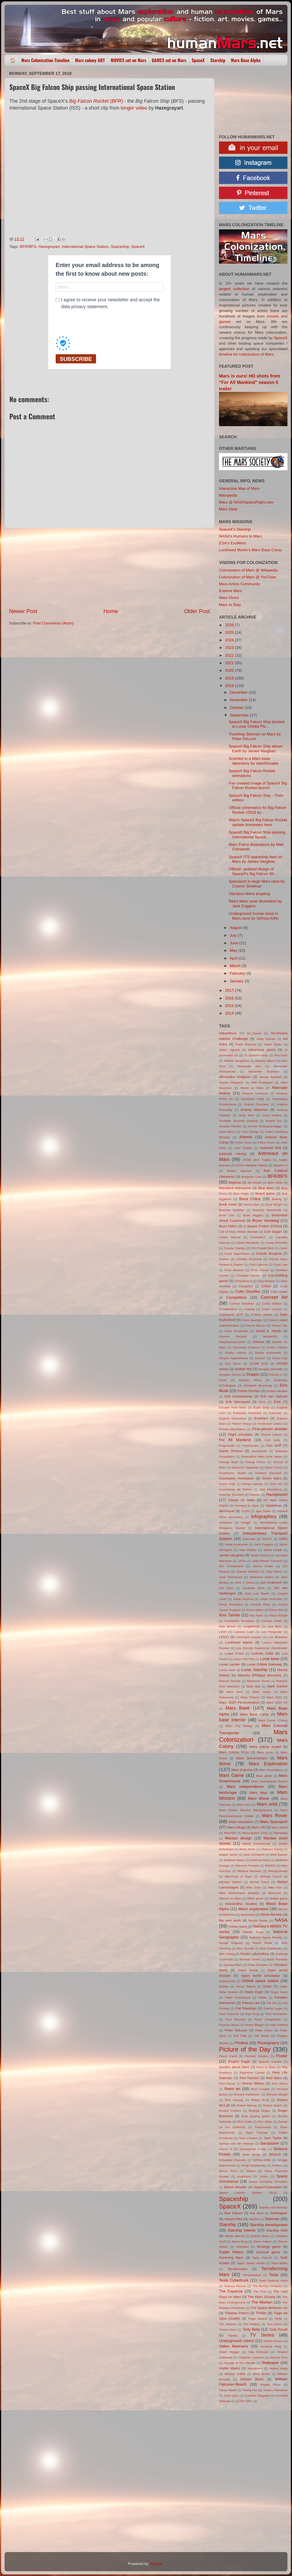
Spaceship (120, 246)
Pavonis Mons (229, 2025)
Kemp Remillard (230, 1604)
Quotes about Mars (234, 2067)
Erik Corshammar (238, 1396)
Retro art (232, 2089)
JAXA (242, 1561)
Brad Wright (274, 1204)
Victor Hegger (229, 2352)
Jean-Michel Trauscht (267, 1561)
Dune (223, 1380)
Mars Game (231, 1775)
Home (110, 611)
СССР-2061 (243, 2401)
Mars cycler (265, 1752)
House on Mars (241, 1500)
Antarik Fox (273, 1121)
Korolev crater (272, 1621)
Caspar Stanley (234, 1248)
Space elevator (235, 2187)
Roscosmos (263, 2127)
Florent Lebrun (271, 1434)
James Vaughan (231, 1555)
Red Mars (274, 2078)
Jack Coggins (263, 1544)
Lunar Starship (254, 1670)
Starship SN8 (277, 2230)
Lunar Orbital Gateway (264, 1664)
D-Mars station (261, 1314)
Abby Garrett (265, 1039)
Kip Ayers (256, 1615)
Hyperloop (274, 1505)
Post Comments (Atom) (53, 623)
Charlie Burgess (269, 1253)
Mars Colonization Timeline (45, 60)
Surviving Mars (231, 2257)
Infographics (263, 1516)
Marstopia (280, 1833)
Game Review (230, 1451)
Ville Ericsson (258, 2352)
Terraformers (237, 2269)
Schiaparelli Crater (253, 2149)
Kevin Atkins (255, 1610)
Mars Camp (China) (272, 1720)
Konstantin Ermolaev (239, 1621)
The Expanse (231, 2291)
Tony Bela (251, 2329)
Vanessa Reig (270, 2346)
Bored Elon (252, 1204)
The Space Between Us (268, 2308)
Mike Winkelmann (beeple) (239, 1893)
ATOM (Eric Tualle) (256, 1160)
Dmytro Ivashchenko (233, 1358)
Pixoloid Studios (256, 2056)
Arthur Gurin (266, 1142)
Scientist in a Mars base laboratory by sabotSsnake (253, 761)
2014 (230, 1013)
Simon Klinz (228, 2171)
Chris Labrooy (258, 1264)
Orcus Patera (246, 1986)
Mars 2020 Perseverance (239, 1702)
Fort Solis (272, 1440)
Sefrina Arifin (262, 2160)
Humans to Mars (247, 1505)
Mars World (279, 1827)
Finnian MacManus (232, 1429)
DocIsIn (260, 1358)
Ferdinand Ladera (270, 1423)
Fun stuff (273, 1445)
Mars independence (245, 1786)
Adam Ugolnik (229, 1050)
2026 (230, 625)
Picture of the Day (245, 2049)
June (234, 943)
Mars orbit (267, 1804)
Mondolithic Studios (241, 1904)
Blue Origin (241, 1193)
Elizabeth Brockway (258, 1385)
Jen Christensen (231, 1566)
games (225, 322)
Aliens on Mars (251, 1088)
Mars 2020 (274, 1697)
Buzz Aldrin (228, 1226)
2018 (230, 686)
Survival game (268, 2252)
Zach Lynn (231, 2395)
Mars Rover (274, 1815)
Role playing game (255, 2116)
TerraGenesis (252, 2275)
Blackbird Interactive (235, 1188)
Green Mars (271, 1478)
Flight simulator (240, 1434)
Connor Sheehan (242, 1303)
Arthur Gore (243, 1142)
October (237, 708)
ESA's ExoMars (232, 543)
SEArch (275, 2154)
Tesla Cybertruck (234, 2280)
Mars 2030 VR (276, 1702)
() (96, 101)
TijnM (278, 2318)
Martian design (238, 1838)
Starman (272, 2219)
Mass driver (247, 1849)
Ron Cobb (244, 2121)
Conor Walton (272, 1303)
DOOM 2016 (258, 1363)
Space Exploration (268, 2187)
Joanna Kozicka (247, 1571)
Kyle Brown (227, 1626)
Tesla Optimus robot (273, 2280)
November (239, 700)
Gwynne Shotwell (231, 1494)
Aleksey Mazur (265, 1060)
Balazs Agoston (239, 1171)
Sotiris (264, 2176)
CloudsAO (246, 1286)
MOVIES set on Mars (128, 60)
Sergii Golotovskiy (253, 2165)
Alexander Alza (249, 1066)
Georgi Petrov (255, 1462)
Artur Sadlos (243, 1148)
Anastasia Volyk (252, 1099)
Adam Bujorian (245, 1044)
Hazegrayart (49, 246)
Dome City (279, 1358)
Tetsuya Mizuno (235, 2286)
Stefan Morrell (234, 2236)
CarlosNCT (258, 1237)
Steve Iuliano (262, 2241)
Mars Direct (229, 597)
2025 (230, 632)
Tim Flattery (251, 2324)
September (240, 715)
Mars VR (258, 1827)
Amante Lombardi (255, 1093)
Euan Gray (261, 1407)
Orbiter (224, 1986)
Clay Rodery (266, 1281)
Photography (268, 2043)
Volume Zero (278, 2357)
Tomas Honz (228, 2329)
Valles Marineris (233, 2346)
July (234, 935)
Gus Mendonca (270, 1489)
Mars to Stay (230, 605)
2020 (230, 670)
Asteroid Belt (270, 1148)
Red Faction (249, 2078)
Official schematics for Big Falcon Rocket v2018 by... (257, 810)
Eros (262, 1402)
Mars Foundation (271, 1770)
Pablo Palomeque (237, 1997)
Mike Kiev (275, 1887)
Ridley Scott (260, 2100)
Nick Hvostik (245, 1948)
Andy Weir (246, 1115)
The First (259, 2291)
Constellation (228, 1309)
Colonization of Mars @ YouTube (247, 577)
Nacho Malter (258, 1920)
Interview (249, 1539)
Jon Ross (226, 1588)
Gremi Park (227, 1484)
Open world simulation (260, 1976)
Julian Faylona (243, 1599)
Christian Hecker (248, 1275)
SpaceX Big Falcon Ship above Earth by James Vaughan (256, 748)
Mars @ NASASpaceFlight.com (246, 502)
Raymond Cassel (252, 2072)
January (237, 981)
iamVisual (226, 1511)
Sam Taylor (273, 2138)
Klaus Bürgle (278, 1615)
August (236, 928)
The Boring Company (267, 2286)
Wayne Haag (278, 2368)
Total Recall (278, 2329)
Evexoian (275, 1413)
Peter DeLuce (236, 2030)
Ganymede (259, 1451)
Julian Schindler (271, 1599)
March (236, 966)
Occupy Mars (233, 1965)
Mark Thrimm (249, 1697)
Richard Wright (276, 2094)
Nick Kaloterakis (271, 1948)
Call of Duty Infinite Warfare (238, 1231)
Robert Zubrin (272, 2105)
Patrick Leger (272, 2008)
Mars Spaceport (273, 1822)
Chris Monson (234, 1270)
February (238, 973)
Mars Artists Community (239, 584)
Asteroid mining (232, 1154)
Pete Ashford (278, 2025)
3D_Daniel (254, 1033)
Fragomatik (227, 1445)
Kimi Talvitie (229, 1615)
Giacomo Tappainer (245, 1467)
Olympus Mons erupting (249, 894)
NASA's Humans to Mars (240, 536)
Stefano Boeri (260, 2236)
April (234, 958)
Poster (281, 2056)
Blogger (156, 2564)
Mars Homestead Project (269, 1781)
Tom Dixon (274, 2324)
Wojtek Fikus (270, 2384)
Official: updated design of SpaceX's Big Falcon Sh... (253, 871)
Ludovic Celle (262, 1653)
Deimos (258, 1342)
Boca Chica (250, 1199)
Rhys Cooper (260, 2089)
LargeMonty (251, 1626)
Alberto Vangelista (236, 1060)
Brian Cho (226, 1215)
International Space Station (85, 246)
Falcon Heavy (241, 1423)
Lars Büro (274, 1626)
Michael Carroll (271, 1876)
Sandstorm (269, 2143)
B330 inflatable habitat (251, 1165)
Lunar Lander (229, 1664)
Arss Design (250, 1131)
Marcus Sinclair (230, 1681)
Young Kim (249, 2390)
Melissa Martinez (249, 1871)
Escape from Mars (232, 1407)
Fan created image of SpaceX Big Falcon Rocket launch (258, 785)
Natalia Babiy (238, 1926)
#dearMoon (228, 1033)
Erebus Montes (276, 1391)
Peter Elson (263, 2030)
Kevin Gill (276, 1610)
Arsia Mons (227, 1131)
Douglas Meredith (270, 1369)
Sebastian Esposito (232, 2160)
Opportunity (227, 1981)
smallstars (244, 2176)
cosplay (249, 1309)
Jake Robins (248, 1550)
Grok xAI (275, 1484)
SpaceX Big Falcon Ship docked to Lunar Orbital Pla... (256, 724)
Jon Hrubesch (271, 1582)
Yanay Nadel (228, 2390)
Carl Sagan (273, 1231)
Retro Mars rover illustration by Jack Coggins (255, 903)
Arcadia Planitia (230, 1126)
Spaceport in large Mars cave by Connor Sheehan (257, 883)
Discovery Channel (246, 1347)
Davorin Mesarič (233, 1336)
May (234, 950)
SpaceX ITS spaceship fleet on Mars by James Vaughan (255, 859)
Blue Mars (266, 1188)
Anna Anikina (272, 1115)
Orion (267, 1986)
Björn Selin (275, 1182)
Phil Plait (240, 2036)
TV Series (262, 2334)
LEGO (224, 1637)
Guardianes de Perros (235, 1489)
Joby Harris (274, 1571)
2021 (230, 663)
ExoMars (261, 1418)
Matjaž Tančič (228, 1854)
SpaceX (198, 60)
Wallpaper (270, 2363)
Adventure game (261, 1050)
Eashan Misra (250, 1380)
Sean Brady (251, 2154)
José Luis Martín (256, 1593)
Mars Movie (258, 1798)
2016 (230, 998)
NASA (281, 1920)
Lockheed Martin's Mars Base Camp (250, 550)
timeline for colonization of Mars (246, 354)
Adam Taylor (273, 1044)
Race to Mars (266, 2067)
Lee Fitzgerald (271, 1632)
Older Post (197, 611)
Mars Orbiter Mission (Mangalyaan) (245, 1810)
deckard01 (270, 1336)
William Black (251, 2379)
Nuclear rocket (250, 1959)
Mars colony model (265, 1747)
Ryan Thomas (257, 2132)
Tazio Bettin (279, 2263)
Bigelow (235, 1182)
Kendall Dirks (260, 1604)
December (239, 692)
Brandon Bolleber (231, 1210)
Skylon (251, 2171)
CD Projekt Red (262, 1248)
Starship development (268, 2225)
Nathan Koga (253, 1932)
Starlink (254, 2219)
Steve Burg (240, 2241)
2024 (230, 640)
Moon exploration (253, 1909)
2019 (230, 678)
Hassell (255, 1494)
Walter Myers (229, 2368)
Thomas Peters (237, 2313)
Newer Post (23, 611)
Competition (236, 1297)
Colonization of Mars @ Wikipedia (248, 570)
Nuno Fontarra (277, 1959)
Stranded (242, 2246)
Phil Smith (261, 2036)
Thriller (261, 2313)
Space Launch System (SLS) (248, 2192)
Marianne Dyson (258, 1681)
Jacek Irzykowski (236, 1544)
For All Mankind (235, 1440)
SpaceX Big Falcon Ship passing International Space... (257, 834)
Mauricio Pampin (247, 1865)
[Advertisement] (109, 568)
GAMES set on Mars (169, 60)
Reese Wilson (253, 2083)
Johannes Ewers (262, 1577)
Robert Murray (247, 2105)
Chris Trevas (259, 1270)
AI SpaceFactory (256, 1055)
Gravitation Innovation (236, 1478)
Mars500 (230, 1833)
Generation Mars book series (261, 1456)
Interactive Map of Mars (239, 488)
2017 (230, 990)
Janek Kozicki (260, 1555)
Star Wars (257, 2213)
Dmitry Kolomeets (268, 1352)
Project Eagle (239, 2061)
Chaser (224, 1259)
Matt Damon (278, 1854)
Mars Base (238, 1707)
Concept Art (274, 1297)
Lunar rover (227, 1670)
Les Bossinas (277, 1637)
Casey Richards (276, 1242)
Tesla (273, 2275)
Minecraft (274, 1893)
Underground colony (236, 2341)
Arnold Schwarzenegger (265, 1126)
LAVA (223, 1632)
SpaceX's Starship (235, 529)
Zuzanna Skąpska (256, 2395)
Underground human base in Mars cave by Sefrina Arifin (254, 916)
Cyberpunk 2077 (231, 1314)
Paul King (252, 2014)
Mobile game (278, 1898)
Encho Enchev (248, 1391)
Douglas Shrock (230, 1374)
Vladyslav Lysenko (251, 2357)
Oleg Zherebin (258, 1965)
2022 (230, 655)
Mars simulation (241, 1822)
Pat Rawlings (246, 2008)
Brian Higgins (253, 1215)
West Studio (261, 2374)
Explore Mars (230, 591)
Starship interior (242, 2230)
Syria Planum (262, 2257)
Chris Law (280, 1264)
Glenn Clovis (274, 1467)
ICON (245, 1511)
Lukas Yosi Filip (243, 1659)
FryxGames (250, 1445)
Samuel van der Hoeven (236, 2143)
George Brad (228, 1462)
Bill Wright (255, 1182)
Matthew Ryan (260, 1860)
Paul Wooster (235, 2019)
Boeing (277, 1199)
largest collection (234, 289)
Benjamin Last (251, 1176)
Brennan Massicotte (267, 1210)
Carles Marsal (229, 1237)
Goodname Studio (232, 1473)
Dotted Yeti (243, 1369)
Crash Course (272, 1309)
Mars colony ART (90, 60)
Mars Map (258, 1792)
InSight (246, 1522)
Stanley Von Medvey (273, 2207)
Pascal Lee (251, 2003)
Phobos (241, 2043)
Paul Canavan (229, 2014)
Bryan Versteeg (265, 1220)
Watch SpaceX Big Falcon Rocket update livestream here (258, 822)
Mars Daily (228, 509)
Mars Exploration (268, 1763)
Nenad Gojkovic (231, 1943)
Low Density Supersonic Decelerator (261, 1648)
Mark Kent (234, 1692)
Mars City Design (239, 1726)
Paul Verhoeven (276, 2014)
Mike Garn (253, 1887)
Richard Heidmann (247, 2094)
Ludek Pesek (234, 1653)
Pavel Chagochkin (267, 2019)
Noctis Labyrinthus (254, 1954)
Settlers (277, 2165)
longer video (134, 108)
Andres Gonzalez (256, 1104)
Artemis (245, 1137)
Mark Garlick (277, 1686)
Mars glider (264, 1776)
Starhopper (278, 2213)
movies (273, 316)
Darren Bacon (255, 1325)
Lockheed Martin (239, 1642)
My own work (230, 1920)
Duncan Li (276, 1374)
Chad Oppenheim (236, 1253)
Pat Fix (272, 2003)
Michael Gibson (230, 1882)
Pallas (262, 1997)
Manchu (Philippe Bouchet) (260, 1675)
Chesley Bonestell (249, 1259)
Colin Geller (279, 1291)
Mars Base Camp (254, 1714)
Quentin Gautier (270, 2061)
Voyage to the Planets (240, 2363)
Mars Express (242, 1770)
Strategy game (269, 2246)
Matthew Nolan (234, 1860)
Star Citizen (233, 2213)
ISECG (267, 1539)
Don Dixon (233, 1363)
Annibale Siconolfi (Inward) (238, 1121)
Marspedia (228, 495)
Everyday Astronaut (247, 1413)
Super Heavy (231, 2252)
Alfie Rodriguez (262, 1082)
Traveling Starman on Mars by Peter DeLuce (255, 736)
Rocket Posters (230, 2110)
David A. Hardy (268, 1331)
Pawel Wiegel (254, 2025)
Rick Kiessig (234, 2100)
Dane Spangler (252, 1320)
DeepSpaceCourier (232, 1342)
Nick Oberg (227, 1954)
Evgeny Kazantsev (232, 1418)
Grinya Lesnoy (252, 1484)
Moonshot (248, 1914)
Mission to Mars (230, 1898)
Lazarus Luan (244, 1632)
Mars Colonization (253, 1736)
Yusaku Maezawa (275, 2390)
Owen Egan (254, 1992)
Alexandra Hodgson (235, 1077)
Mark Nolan (262, 1692)
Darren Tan (279, 1325)
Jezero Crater (263, 1566)
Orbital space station (260, 1981)
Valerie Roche (273, 2341)
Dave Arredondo (236, 1331)
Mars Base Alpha (246, 60)
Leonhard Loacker (249, 1637)
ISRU (283, 1539)
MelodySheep (277, 1871)
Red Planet (227, 2083)
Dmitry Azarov (235, 1352)
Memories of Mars (238, 1876)
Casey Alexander (247, 1242)
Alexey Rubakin (270, 1077)
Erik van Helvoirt (273, 1396)
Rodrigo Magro (259, 2110)
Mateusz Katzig (272, 1849)
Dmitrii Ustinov (277, 1347)
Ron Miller (265, 2121)
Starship (217, 60)
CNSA (266, 1286)
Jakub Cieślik (272, 1550)
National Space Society (265, 1937)
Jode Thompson (230, 1577)
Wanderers (254, 2368)
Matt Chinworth (254, 1854)
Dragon (253, 1374)
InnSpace (225, 1522)
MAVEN (270, 1865)
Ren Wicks (279, 2083)
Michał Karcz (259, 1882)
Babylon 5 (280, 1165)
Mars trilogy (236, 1827)
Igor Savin (263, 1511)
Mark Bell (253, 1686)
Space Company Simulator (268, 2181)
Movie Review (271, 1914)
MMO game (255, 1898)
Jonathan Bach (253, 1588)
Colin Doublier (248, 1291)
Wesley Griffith (234, 2374)
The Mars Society (261, 2297)
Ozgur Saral (278, 1992)
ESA (277, 1402)
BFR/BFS (28, 246)
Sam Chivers (248, 2138)
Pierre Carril (228, 2056)
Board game (265, 1193)
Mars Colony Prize (234, 1752)
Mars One (244, 1804)
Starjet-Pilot (233, 2219)
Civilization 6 (243, 1281)
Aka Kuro (280, 1055)
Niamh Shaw (262, 1943)
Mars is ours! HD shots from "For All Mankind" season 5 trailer (249, 382)
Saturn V (225, 2149)
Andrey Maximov (254, 1110)
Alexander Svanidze (263, 1071)
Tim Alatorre (227, 2324)
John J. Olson (244, 1582)
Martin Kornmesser (256, 1843)
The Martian (261, 2302)
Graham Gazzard (268, 1473)
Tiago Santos (257, 2318)
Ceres (283, 1248)
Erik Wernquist (238, 1402)
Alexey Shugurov (231, 1082)
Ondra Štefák (248, 1970)
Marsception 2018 (254, 1833)
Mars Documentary (251, 1758)
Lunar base (269, 1659)
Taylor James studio (251, 2263)
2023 (230, 647)
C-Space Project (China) (262, 1226)
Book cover (228, 1204)
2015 (230, 1006)
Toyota (232, 2335)
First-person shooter (269, 1429)
